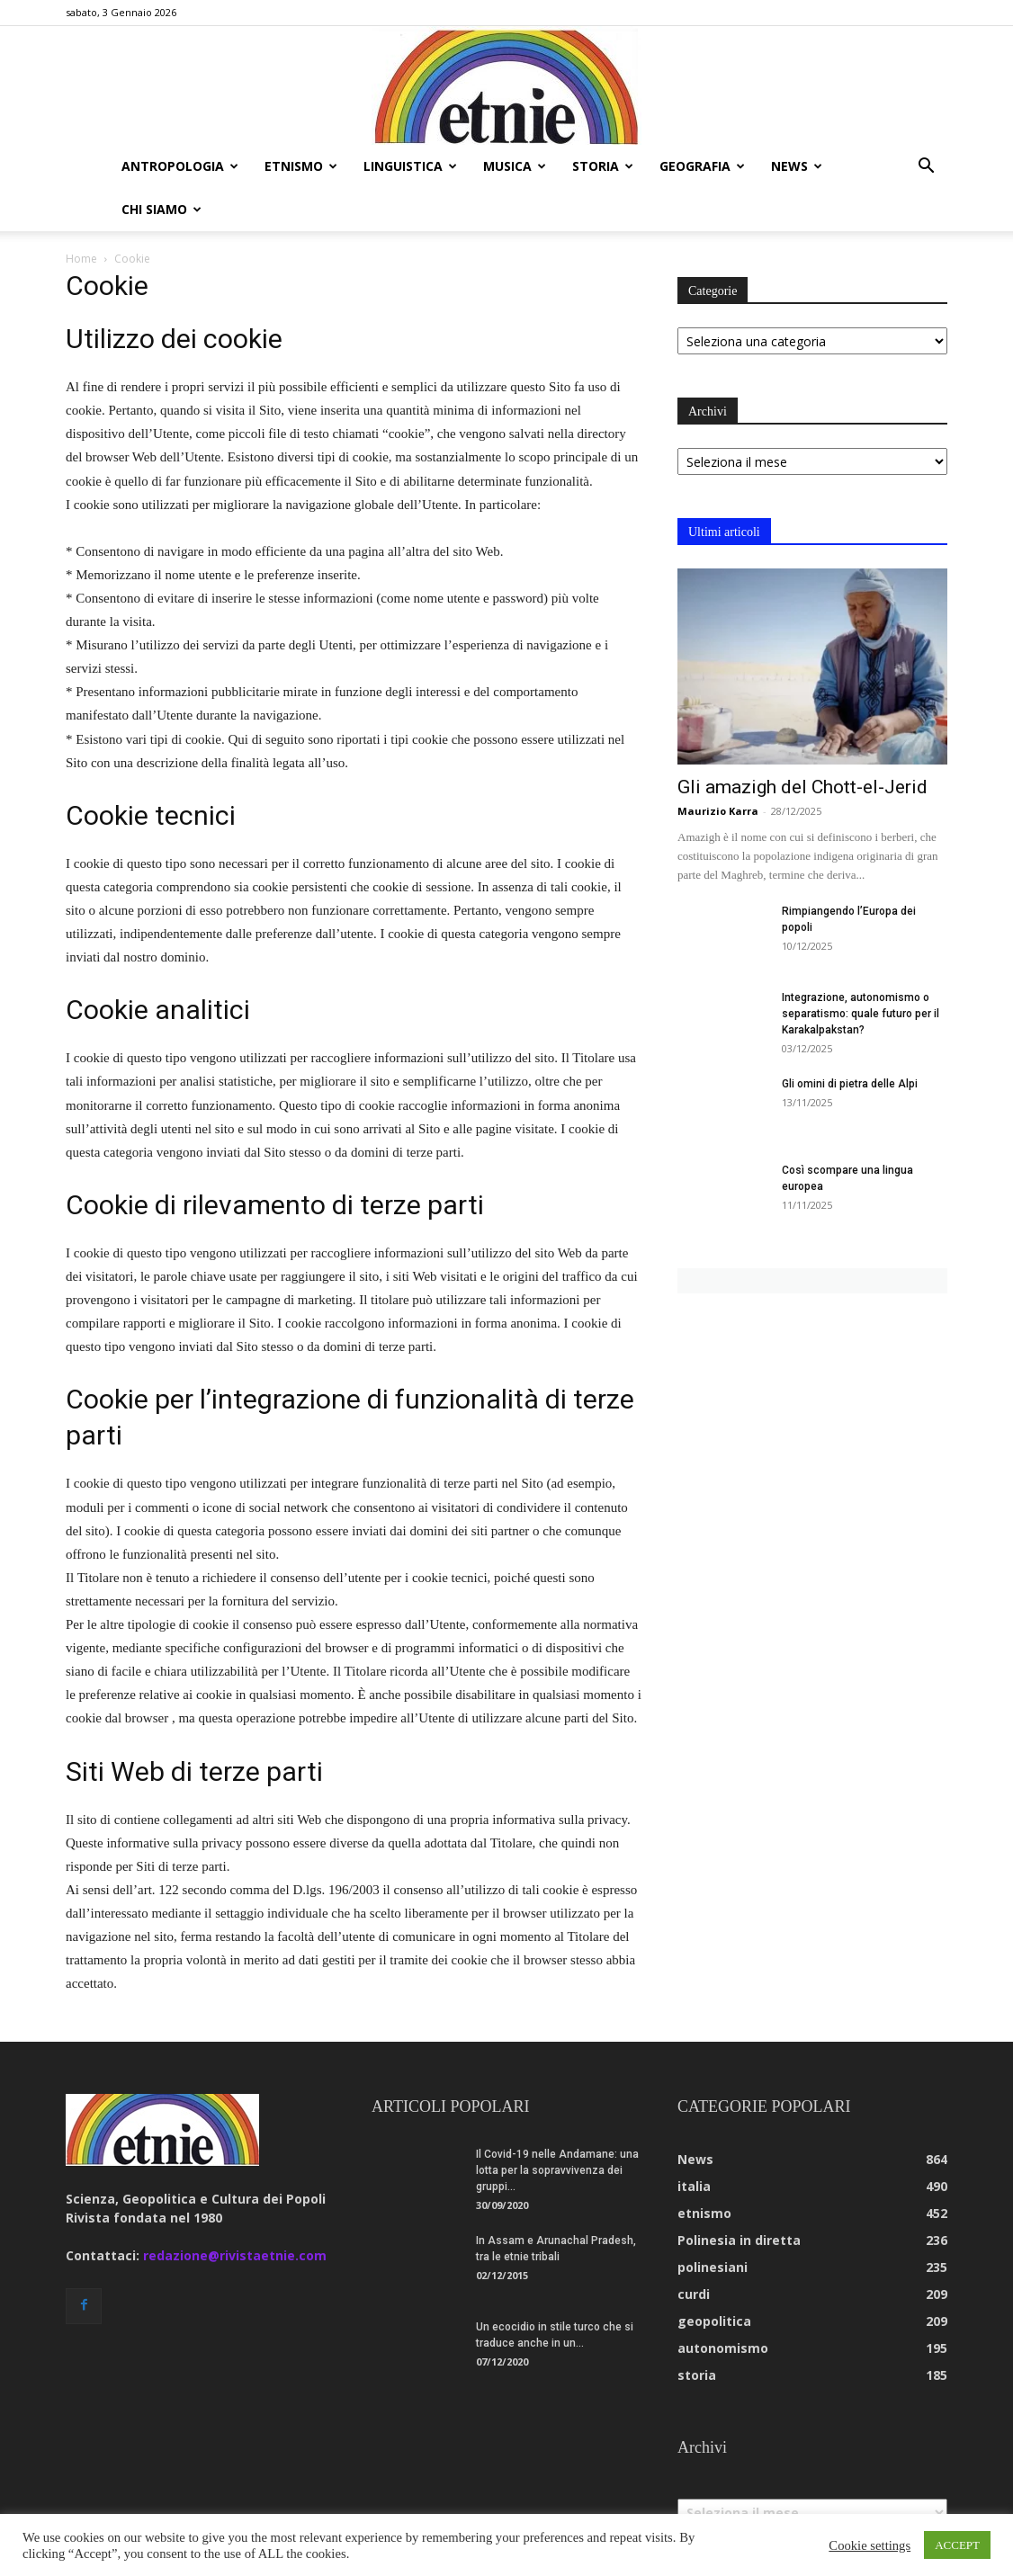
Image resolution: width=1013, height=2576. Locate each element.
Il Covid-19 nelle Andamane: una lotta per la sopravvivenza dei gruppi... (557, 2127)
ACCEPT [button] (957, 2545)
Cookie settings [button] (869, 2545)
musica (514, 165)
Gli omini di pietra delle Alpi (850, 1040)
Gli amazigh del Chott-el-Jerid (802, 744)
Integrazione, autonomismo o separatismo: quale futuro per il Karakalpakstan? (860, 970)
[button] (925, 167)
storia (602, 165)
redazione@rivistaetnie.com (235, 2212)
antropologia (179, 165)
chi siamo (161, 209)
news (796, 165)
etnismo (300, 165)
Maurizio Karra (717, 767)
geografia (702, 165)
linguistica (410, 165)
